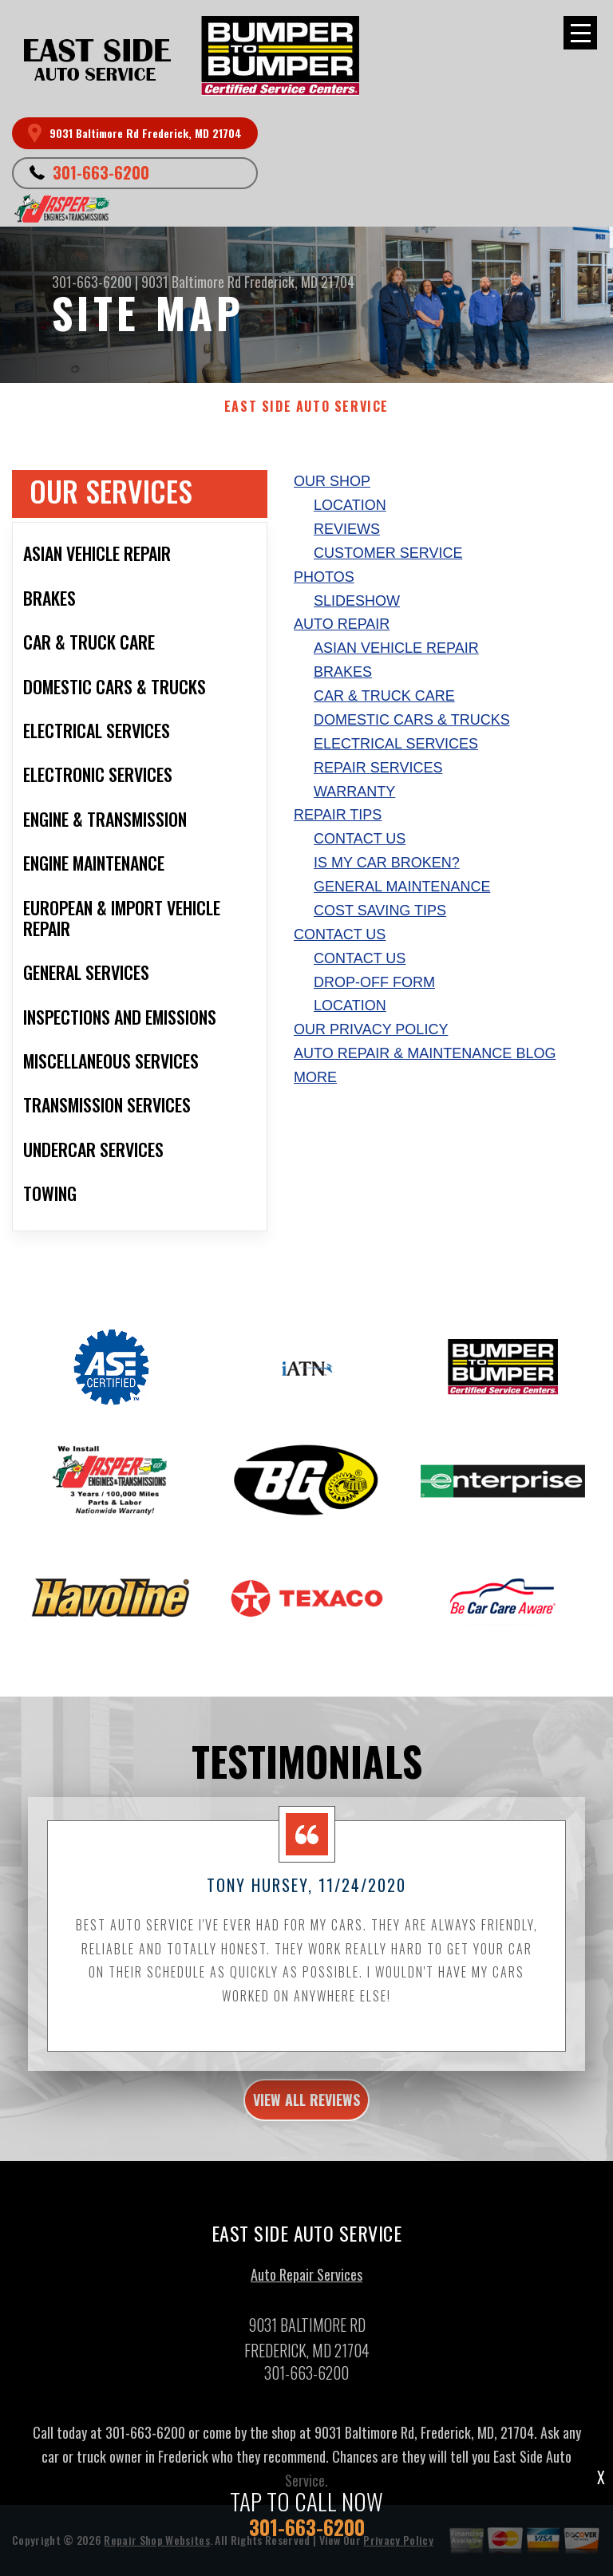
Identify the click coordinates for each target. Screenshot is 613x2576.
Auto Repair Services (306, 2282)
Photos (324, 577)
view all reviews (306, 2106)
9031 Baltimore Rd (191, 281)
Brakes (343, 672)
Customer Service (388, 553)
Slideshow (357, 601)
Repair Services (378, 768)
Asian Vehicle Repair (396, 648)
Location (350, 505)
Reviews (347, 529)
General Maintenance (402, 887)
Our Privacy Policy (371, 1029)
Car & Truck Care (384, 696)
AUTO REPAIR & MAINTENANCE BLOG (425, 1053)
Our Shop (332, 481)
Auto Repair (342, 624)
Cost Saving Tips (380, 911)
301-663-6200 (101, 172)
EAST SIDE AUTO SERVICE (306, 406)
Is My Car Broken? (387, 863)
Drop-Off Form (374, 982)
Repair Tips (338, 815)
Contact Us (359, 839)
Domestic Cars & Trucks (412, 720)
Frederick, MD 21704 (299, 281)
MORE (315, 1077)
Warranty (354, 792)
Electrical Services (396, 744)
